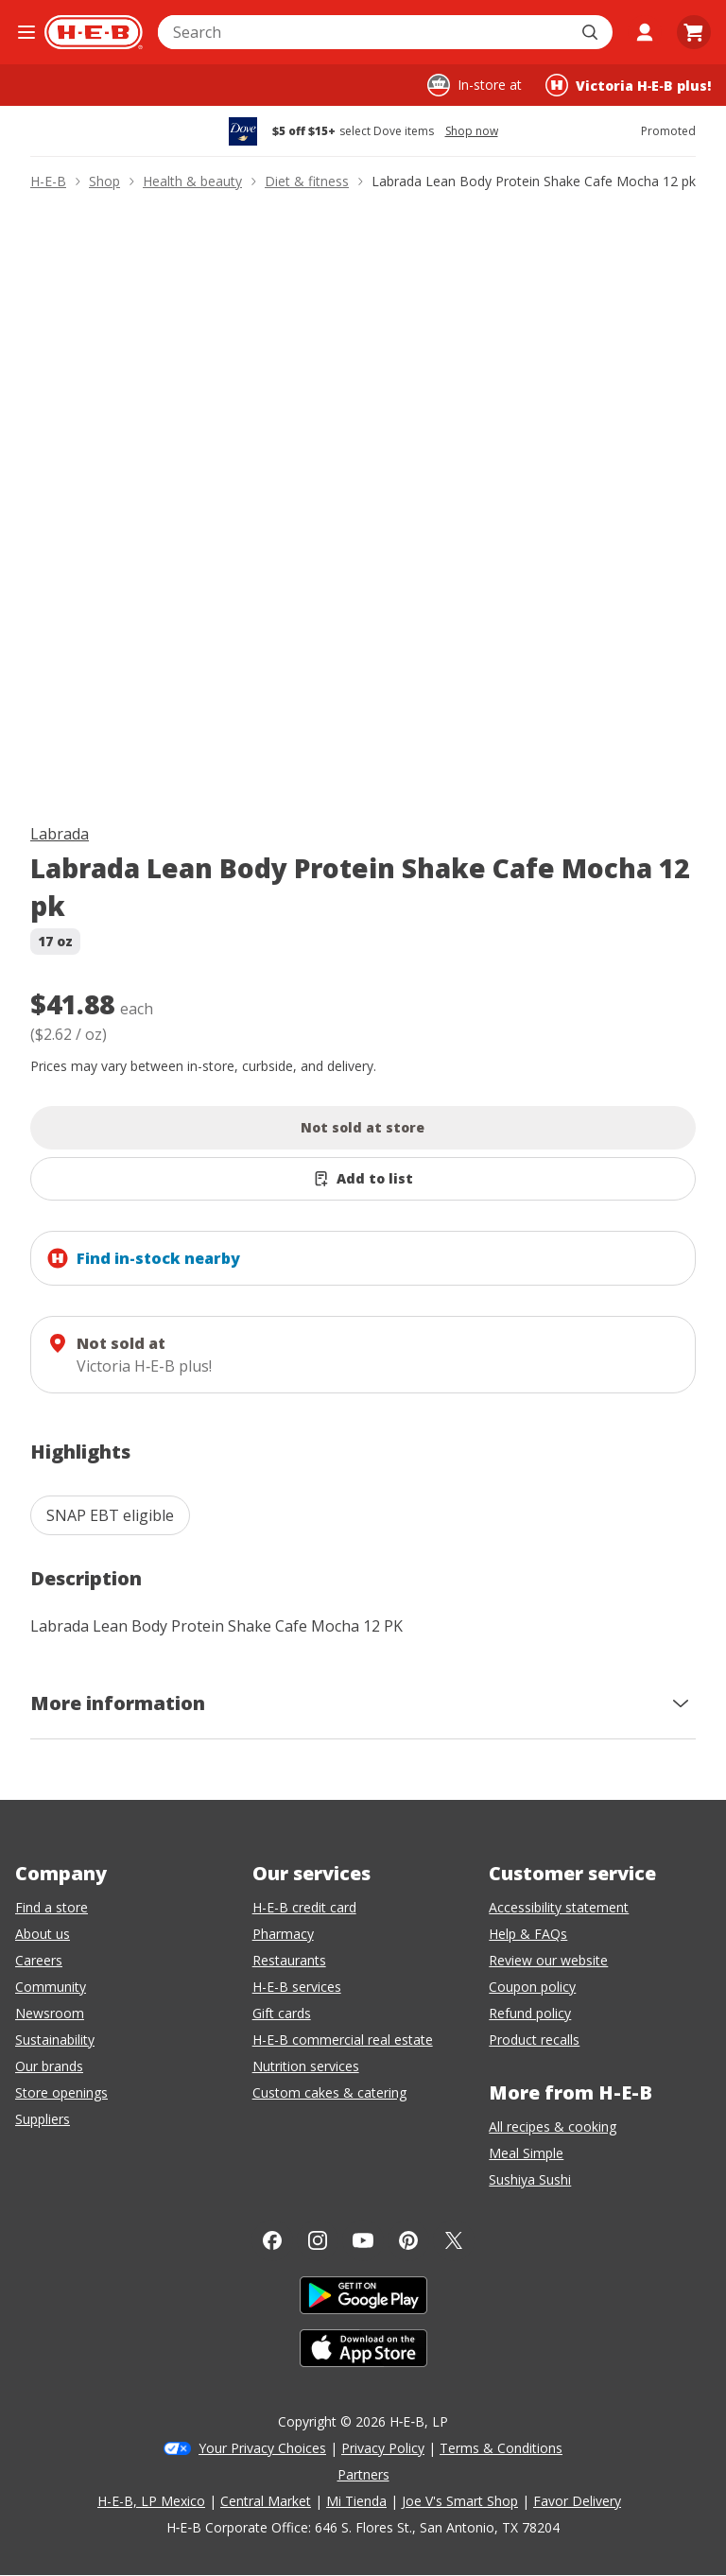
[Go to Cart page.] (694, 32)
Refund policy (530, 2013)
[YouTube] (363, 2240)
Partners (363, 2474)
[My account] (645, 32)
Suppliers (42, 2119)
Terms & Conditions (501, 2448)
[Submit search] (592, 32)
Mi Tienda (356, 2501)
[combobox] (364, 32)
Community (50, 1987)
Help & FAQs (528, 1934)
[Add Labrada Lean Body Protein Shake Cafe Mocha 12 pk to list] (363, 1179)
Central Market (265, 2501)
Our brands (49, 2066)
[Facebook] (272, 2240)
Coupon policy (532, 1987)
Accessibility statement (559, 1907)
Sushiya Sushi (530, 2179)
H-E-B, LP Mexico (151, 2501)
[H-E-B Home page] (93, 32)
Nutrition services (305, 2066)
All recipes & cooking (552, 2126)
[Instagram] (317, 2240)
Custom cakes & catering (329, 2092)
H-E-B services (296, 1987)
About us (42, 1934)
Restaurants (289, 1960)
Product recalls (534, 2040)
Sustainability (55, 2040)
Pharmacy (283, 1934)
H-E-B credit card (304, 1907)
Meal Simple (526, 2153)
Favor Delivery (577, 2501)
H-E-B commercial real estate (342, 2040)
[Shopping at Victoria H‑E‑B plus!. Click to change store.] (628, 85)
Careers (38, 1960)
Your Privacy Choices (262, 2448)
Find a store (51, 1907)
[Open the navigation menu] (26, 32)
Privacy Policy (382, 2448)
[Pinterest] (408, 2240)
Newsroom (49, 2013)
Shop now (471, 131)
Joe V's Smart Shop (460, 2501)
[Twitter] (454, 2240)
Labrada (59, 833)
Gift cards (281, 2013)
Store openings (61, 2092)
